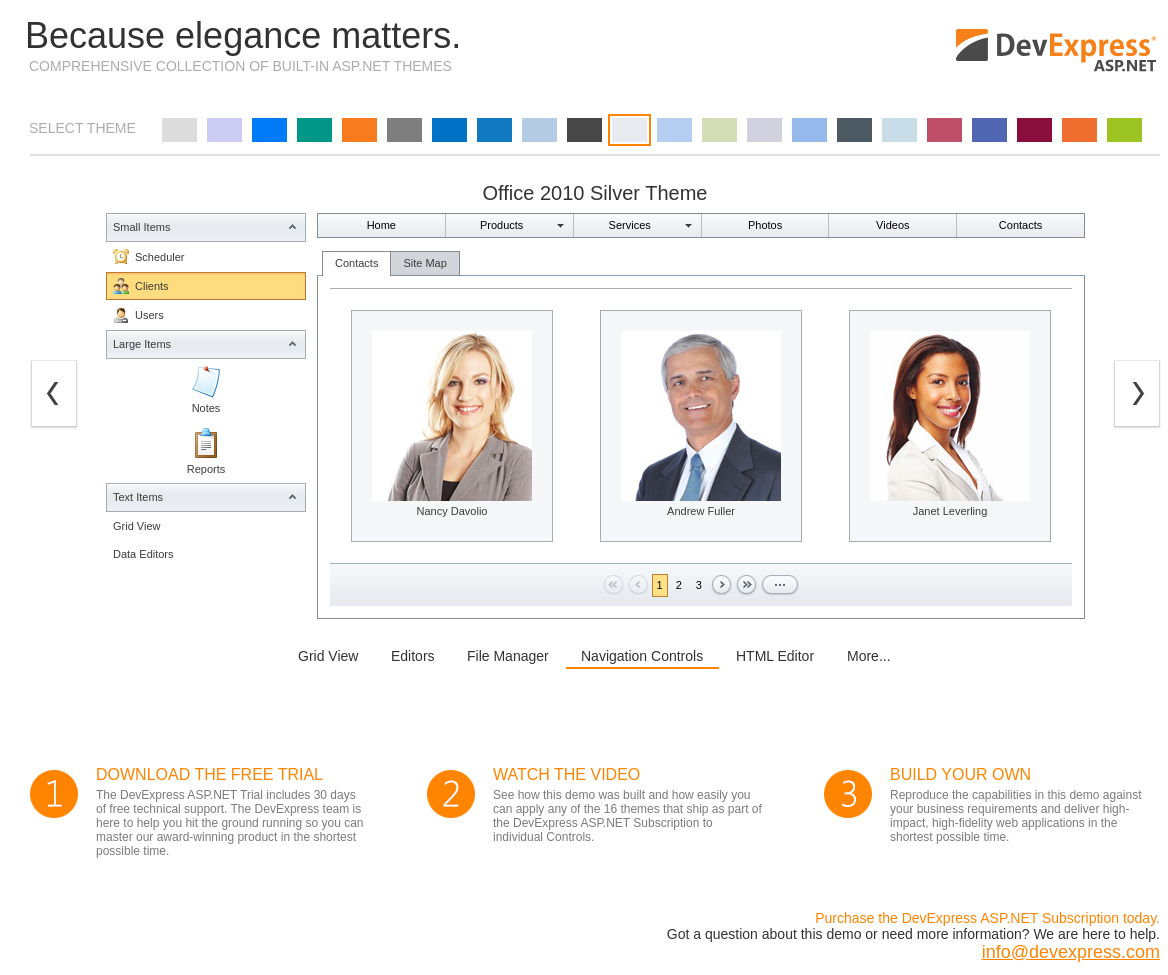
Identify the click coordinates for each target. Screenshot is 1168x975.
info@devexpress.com (1071, 952)
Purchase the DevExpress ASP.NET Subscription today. (987, 918)
